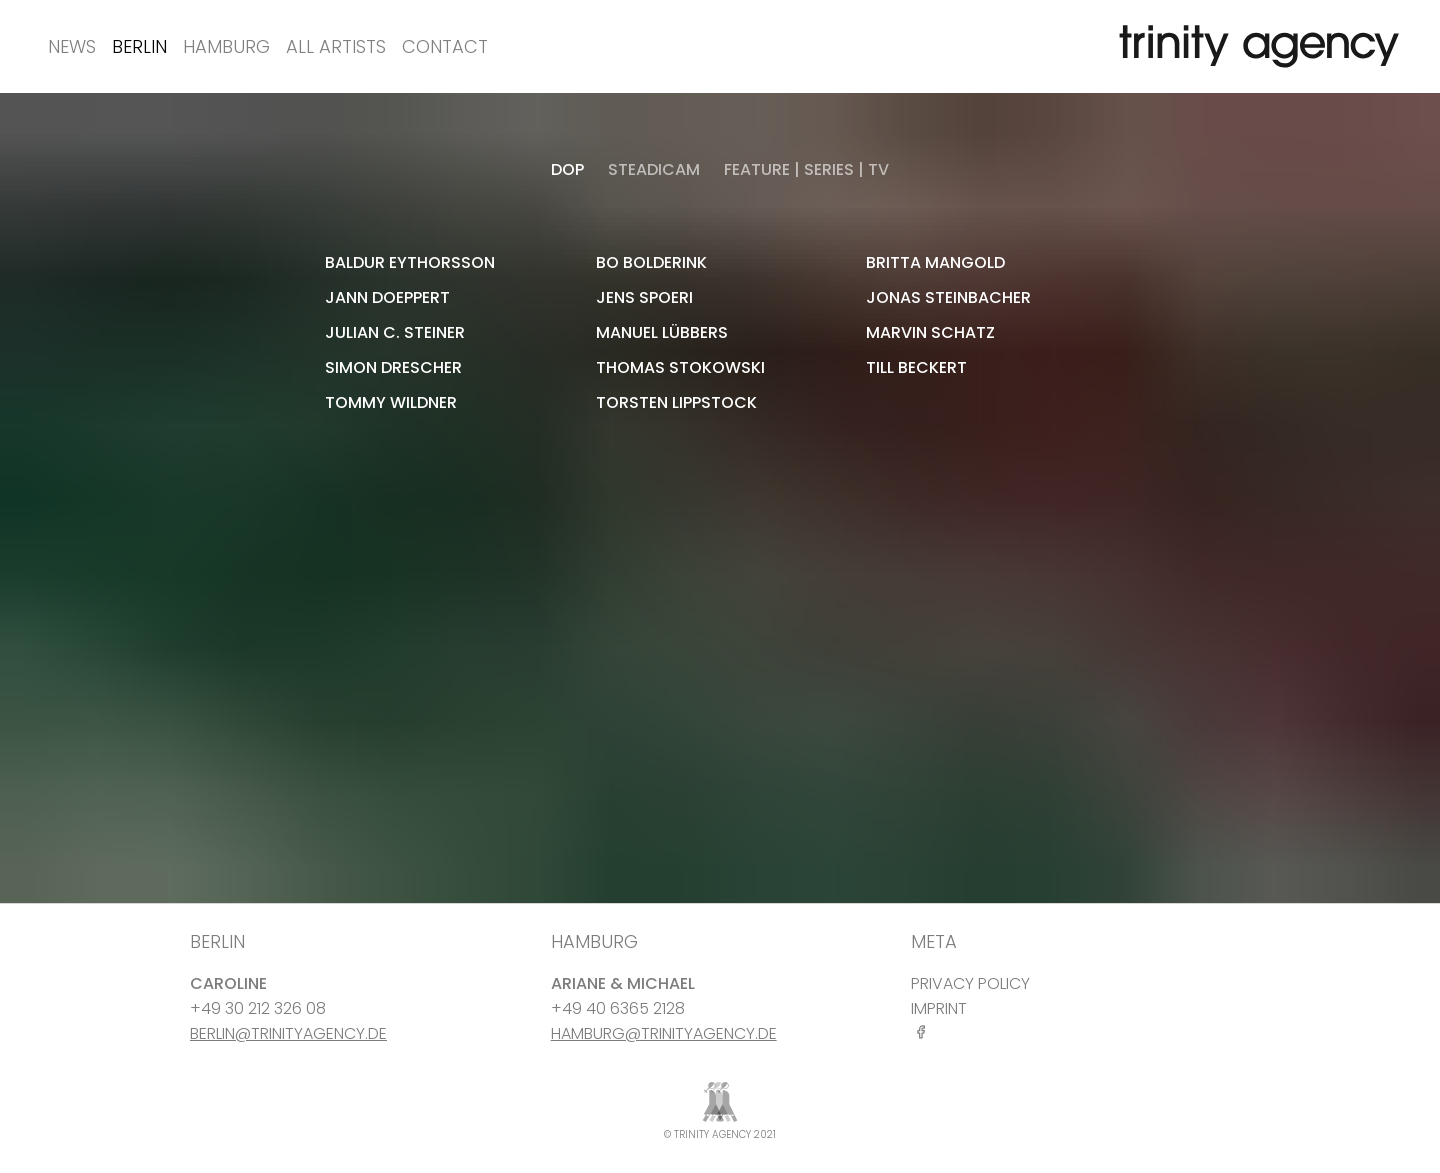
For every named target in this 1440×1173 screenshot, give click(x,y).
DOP (567, 169)
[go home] (1255, 46)
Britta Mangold (935, 262)
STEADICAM (654, 169)
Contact (445, 46)
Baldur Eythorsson (410, 262)
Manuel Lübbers (662, 332)
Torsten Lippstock (676, 402)
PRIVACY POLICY (970, 983)
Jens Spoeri (644, 297)
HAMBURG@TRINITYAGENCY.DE (664, 1033)
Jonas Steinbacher (948, 297)
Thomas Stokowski (680, 367)
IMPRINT (939, 1008)
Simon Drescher (393, 367)
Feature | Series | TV (806, 169)
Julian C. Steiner (395, 332)
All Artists (336, 46)
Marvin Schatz (930, 332)
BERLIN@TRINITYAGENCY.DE (288, 1033)
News (72, 46)
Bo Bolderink (651, 262)
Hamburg (226, 46)
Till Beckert (916, 367)
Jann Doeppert (387, 297)
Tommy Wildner (391, 402)
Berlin (139, 46)
